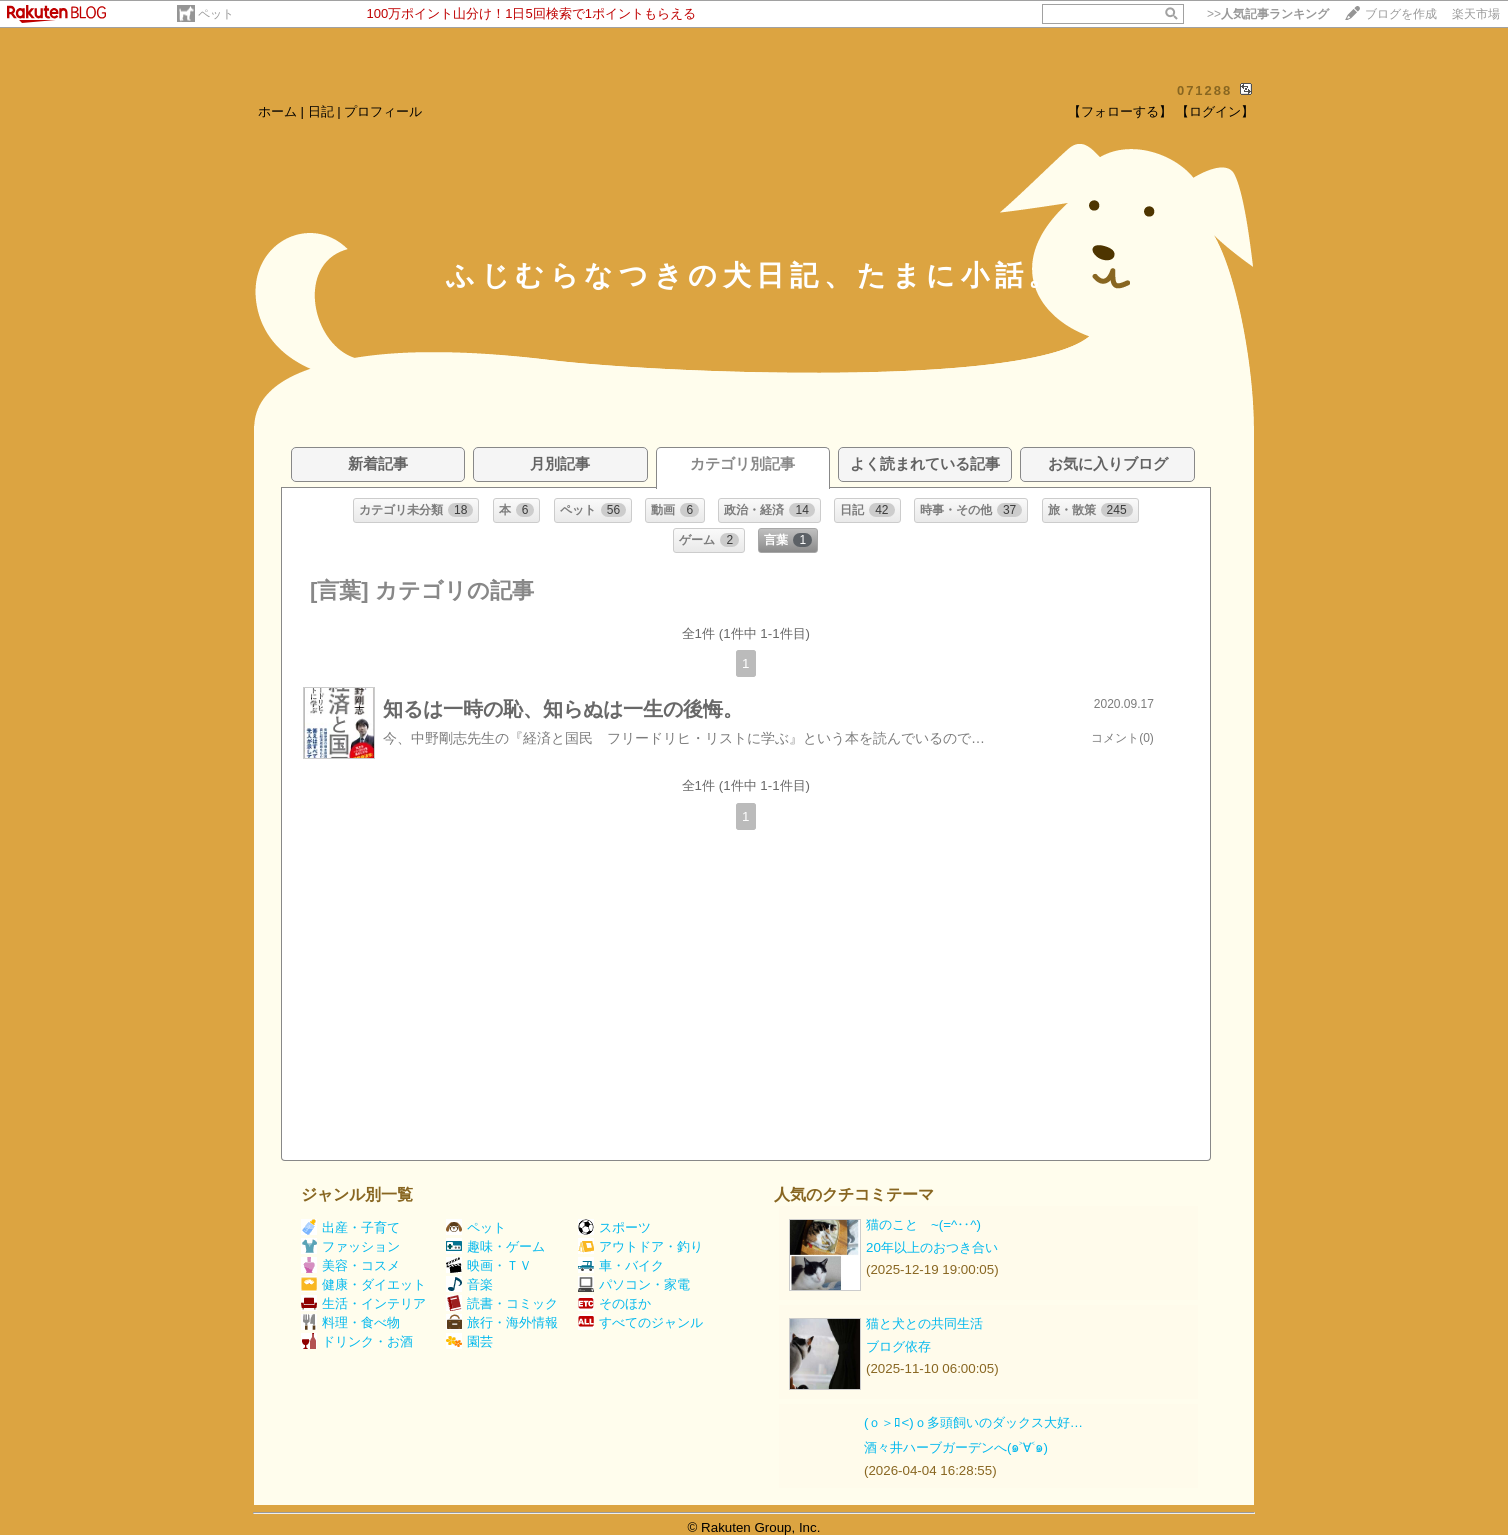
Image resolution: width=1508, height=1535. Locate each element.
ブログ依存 (898, 1346)
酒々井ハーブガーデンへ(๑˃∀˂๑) (956, 1447)
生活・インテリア (363, 1303)
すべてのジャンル (640, 1322)
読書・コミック (502, 1303)
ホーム (277, 111)
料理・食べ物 (350, 1322)
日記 (321, 111)
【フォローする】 (1120, 111)
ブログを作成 (1401, 14)
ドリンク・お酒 (357, 1341)
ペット (216, 14)
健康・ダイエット (363, 1284)
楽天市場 (1476, 14)
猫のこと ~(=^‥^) (923, 1224)
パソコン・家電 (634, 1284)
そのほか (614, 1303)
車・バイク (621, 1265)
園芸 (469, 1341)
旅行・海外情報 (502, 1322)
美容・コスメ (350, 1265)
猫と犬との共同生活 (924, 1323)
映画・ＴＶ (489, 1265)
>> (1268, 14)
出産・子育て (350, 1227)
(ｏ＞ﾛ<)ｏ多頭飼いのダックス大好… (973, 1422)
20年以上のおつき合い (932, 1247)
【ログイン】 (1215, 111)
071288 (1204, 90)
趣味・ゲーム (495, 1246)
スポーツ (614, 1227)
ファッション (350, 1246)
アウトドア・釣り (640, 1246)
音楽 (469, 1284)
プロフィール (383, 111)
